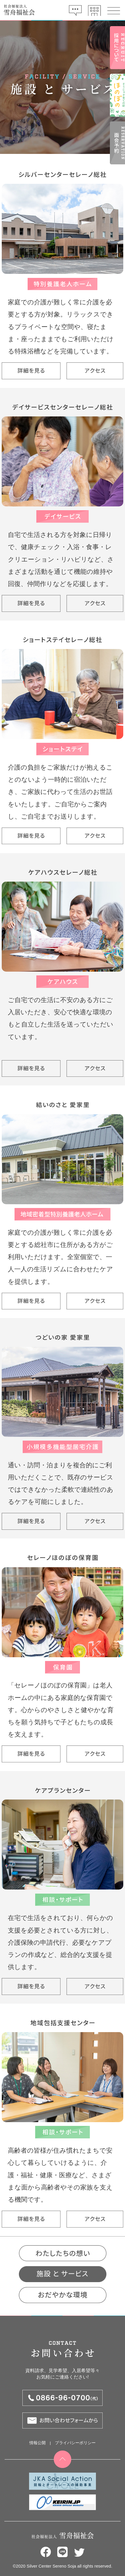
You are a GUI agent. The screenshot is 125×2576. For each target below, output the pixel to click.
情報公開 (37, 2443)
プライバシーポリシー (75, 2443)
